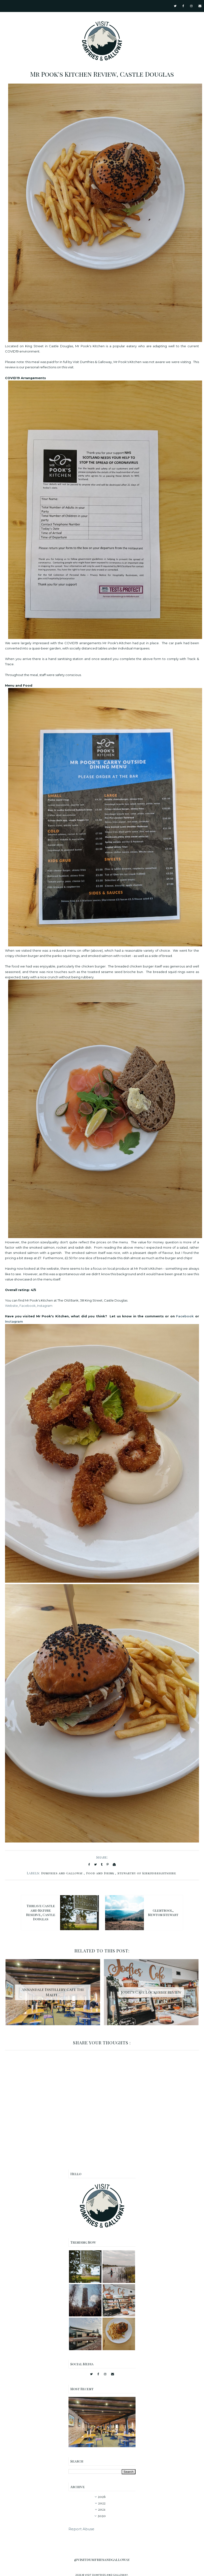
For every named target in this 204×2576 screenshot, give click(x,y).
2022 (102, 2503)
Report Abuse (81, 2529)
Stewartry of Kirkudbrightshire (147, 1873)
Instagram (44, 1306)
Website (11, 1306)
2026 (102, 2496)
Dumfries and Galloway (62, 1873)
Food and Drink (100, 1873)
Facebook (27, 1306)
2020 (102, 2515)
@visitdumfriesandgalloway (102, 2559)
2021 (102, 2509)
